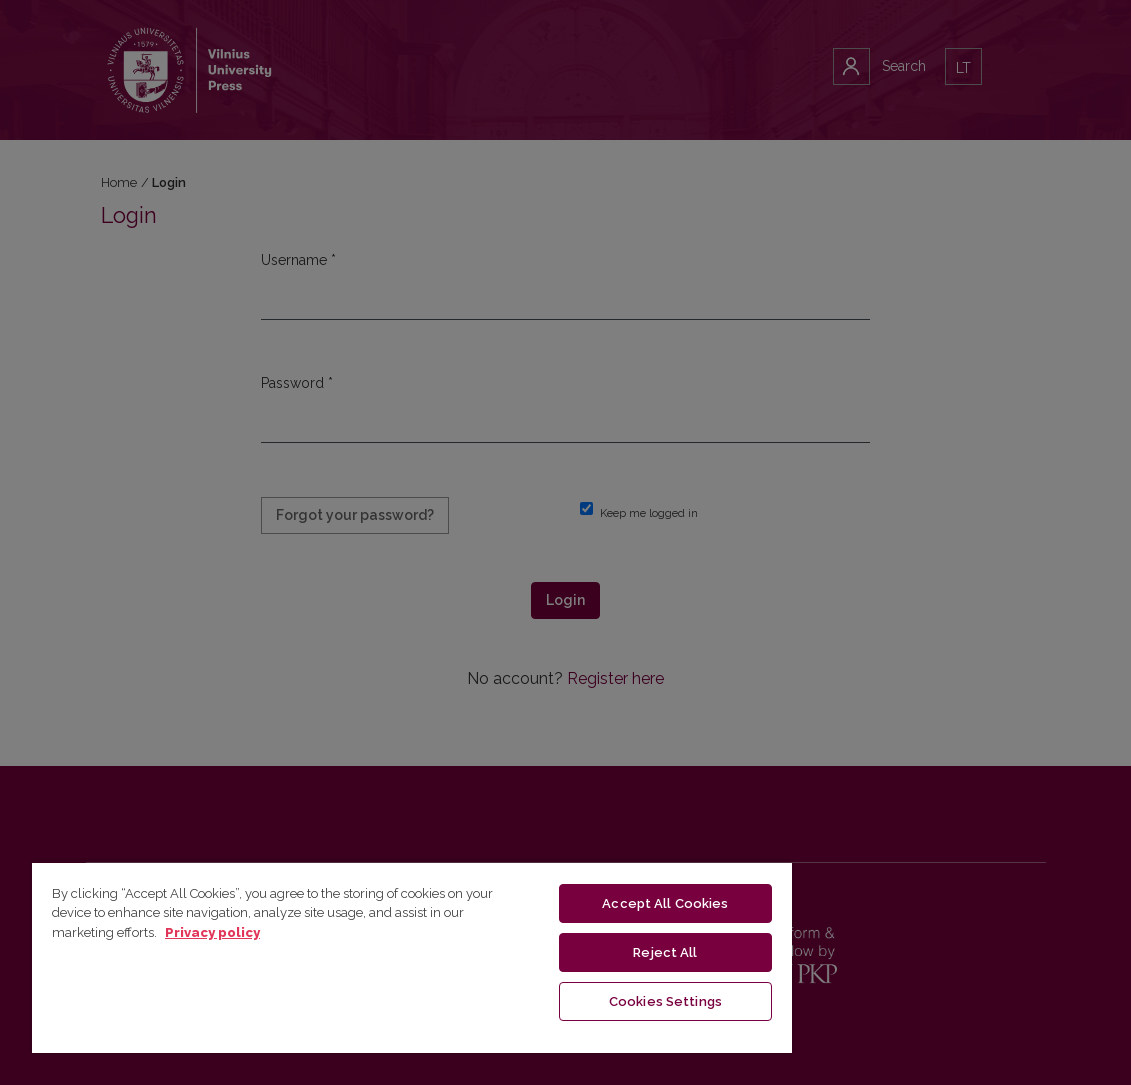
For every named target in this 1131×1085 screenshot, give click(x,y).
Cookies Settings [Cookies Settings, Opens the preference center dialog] (665, 1001)
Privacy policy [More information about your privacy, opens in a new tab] (212, 932)
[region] (412, 957)
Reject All (665, 952)
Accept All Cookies (665, 903)
